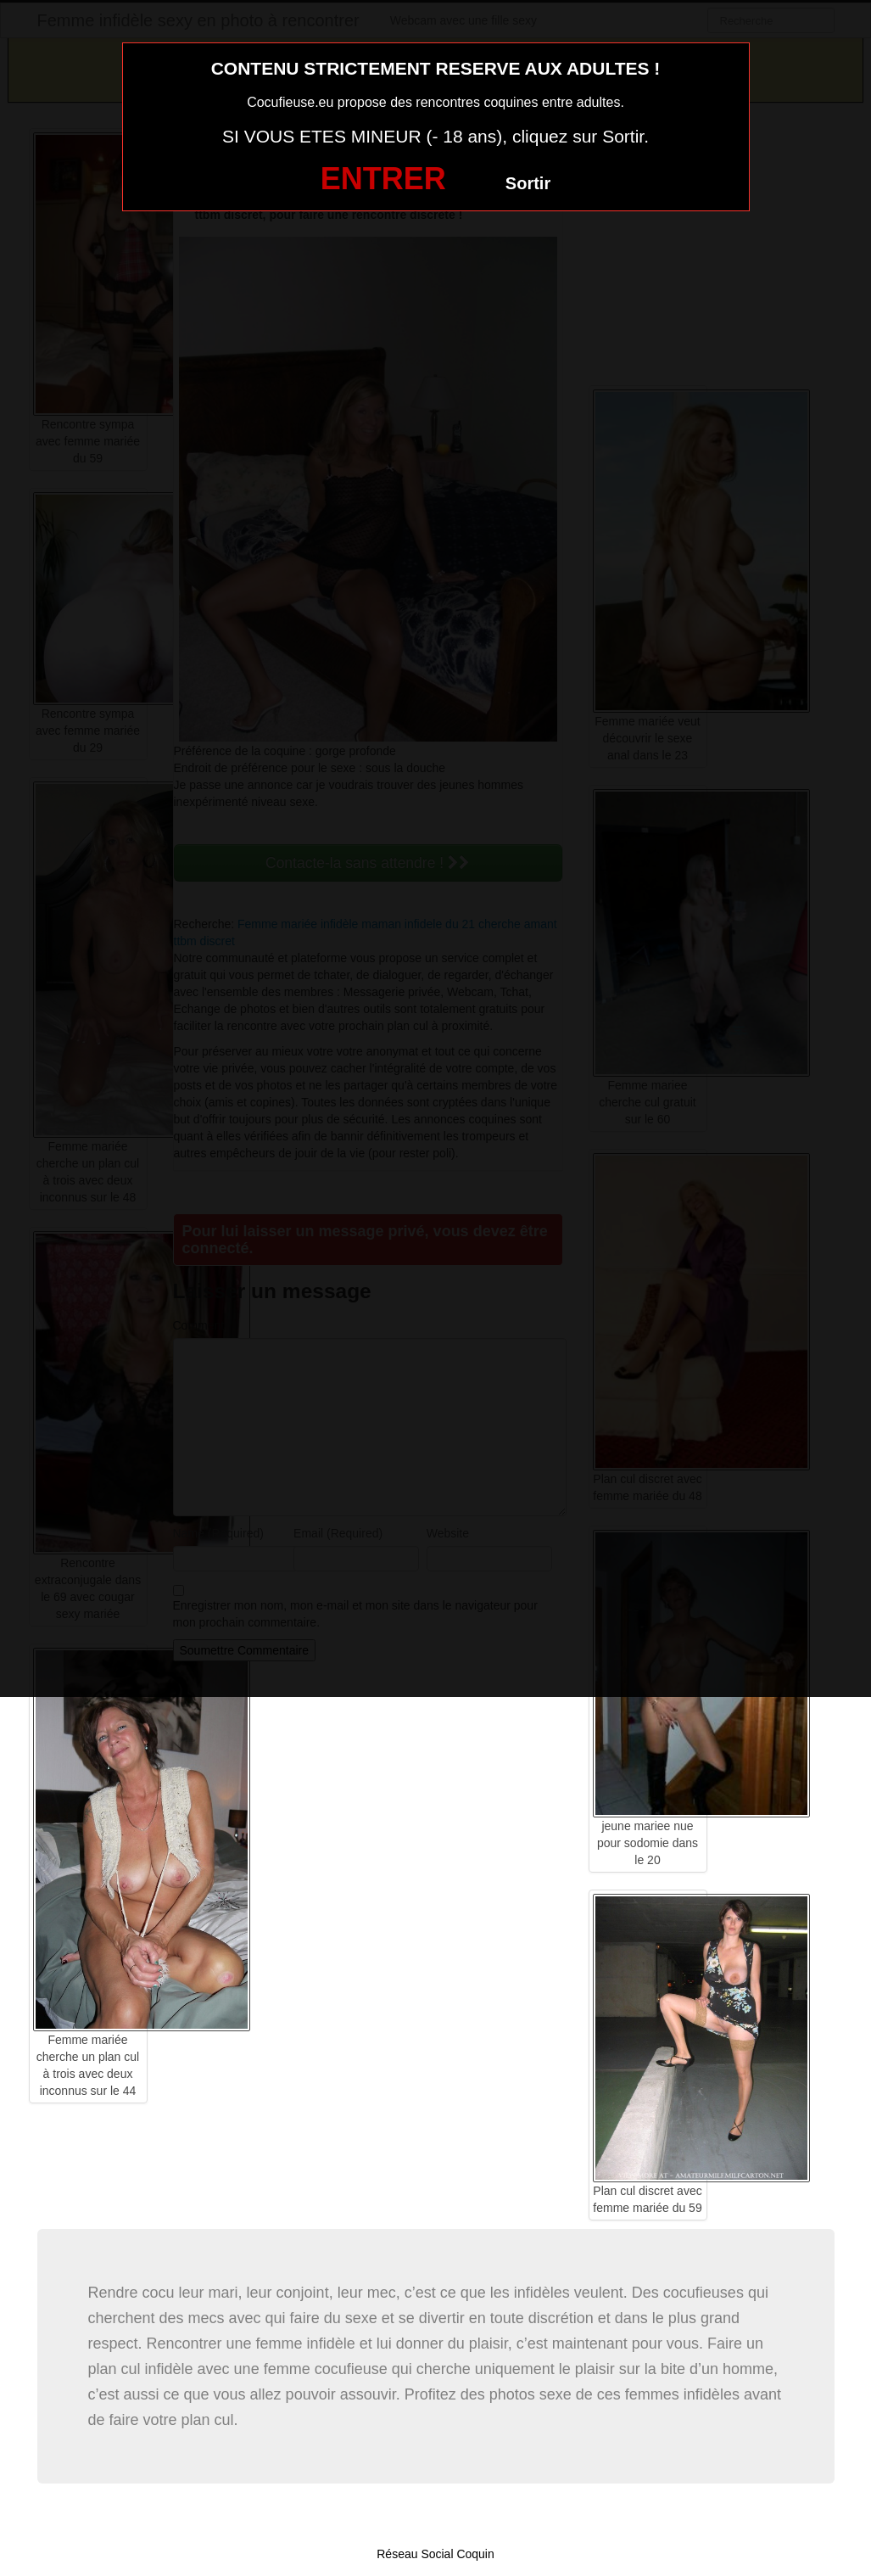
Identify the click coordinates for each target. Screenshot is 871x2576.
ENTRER (383, 178)
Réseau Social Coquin (435, 2554)
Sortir (527, 183)
